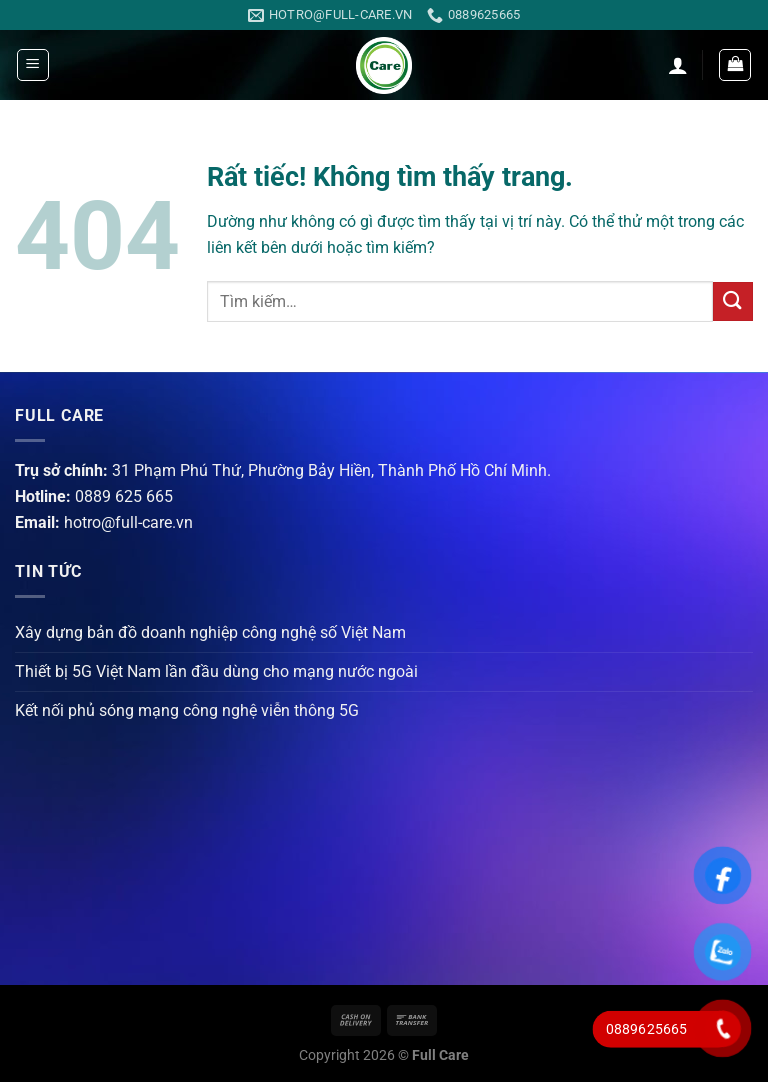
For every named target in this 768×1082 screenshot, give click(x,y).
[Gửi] (733, 301)
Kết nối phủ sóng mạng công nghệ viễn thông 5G (187, 710)
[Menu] (33, 65)
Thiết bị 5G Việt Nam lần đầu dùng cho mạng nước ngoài (216, 671)
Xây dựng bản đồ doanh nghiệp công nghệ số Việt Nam (210, 632)
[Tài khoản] (678, 65)
